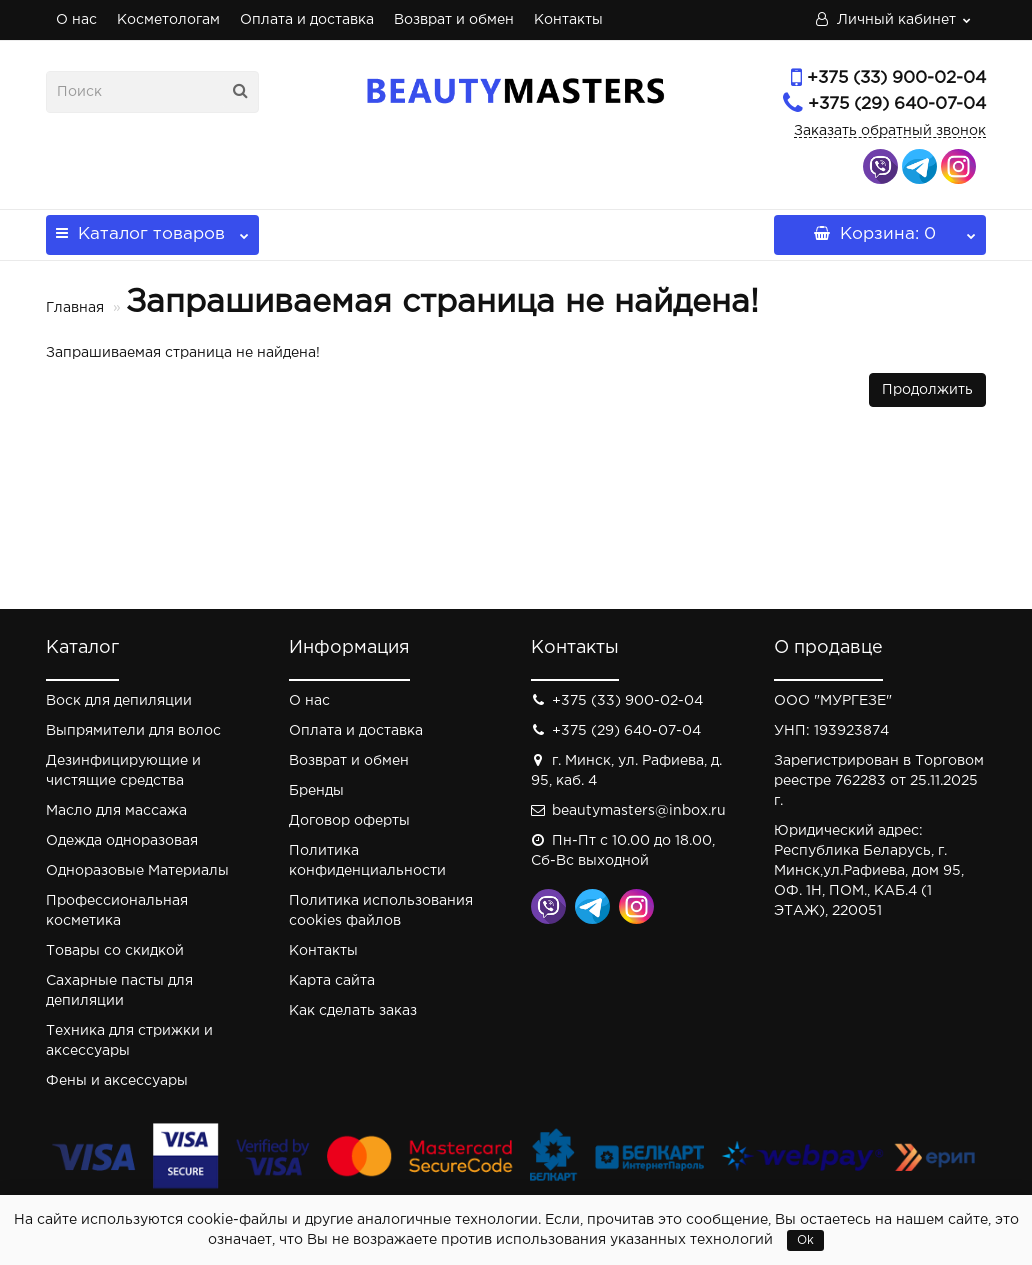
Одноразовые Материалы (137, 871)
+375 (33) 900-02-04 (896, 78)
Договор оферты (349, 821)
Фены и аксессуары (117, 1081)
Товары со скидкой (115, 951)
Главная (75, 308)
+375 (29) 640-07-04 (897, 104)
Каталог (152, 228)
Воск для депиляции (119, 701)
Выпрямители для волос (133, 731)
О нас (76, 20)
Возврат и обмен (454, 20)
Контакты (568, 20)
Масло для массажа (116, 811)
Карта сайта (332, 981)
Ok (805, 1240)
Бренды (316, 791)
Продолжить (927, 390)
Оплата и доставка (307, 20)
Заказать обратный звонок (890, 131)
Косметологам (168, 20)
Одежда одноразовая (122, 841)
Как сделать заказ (353, 1011)
